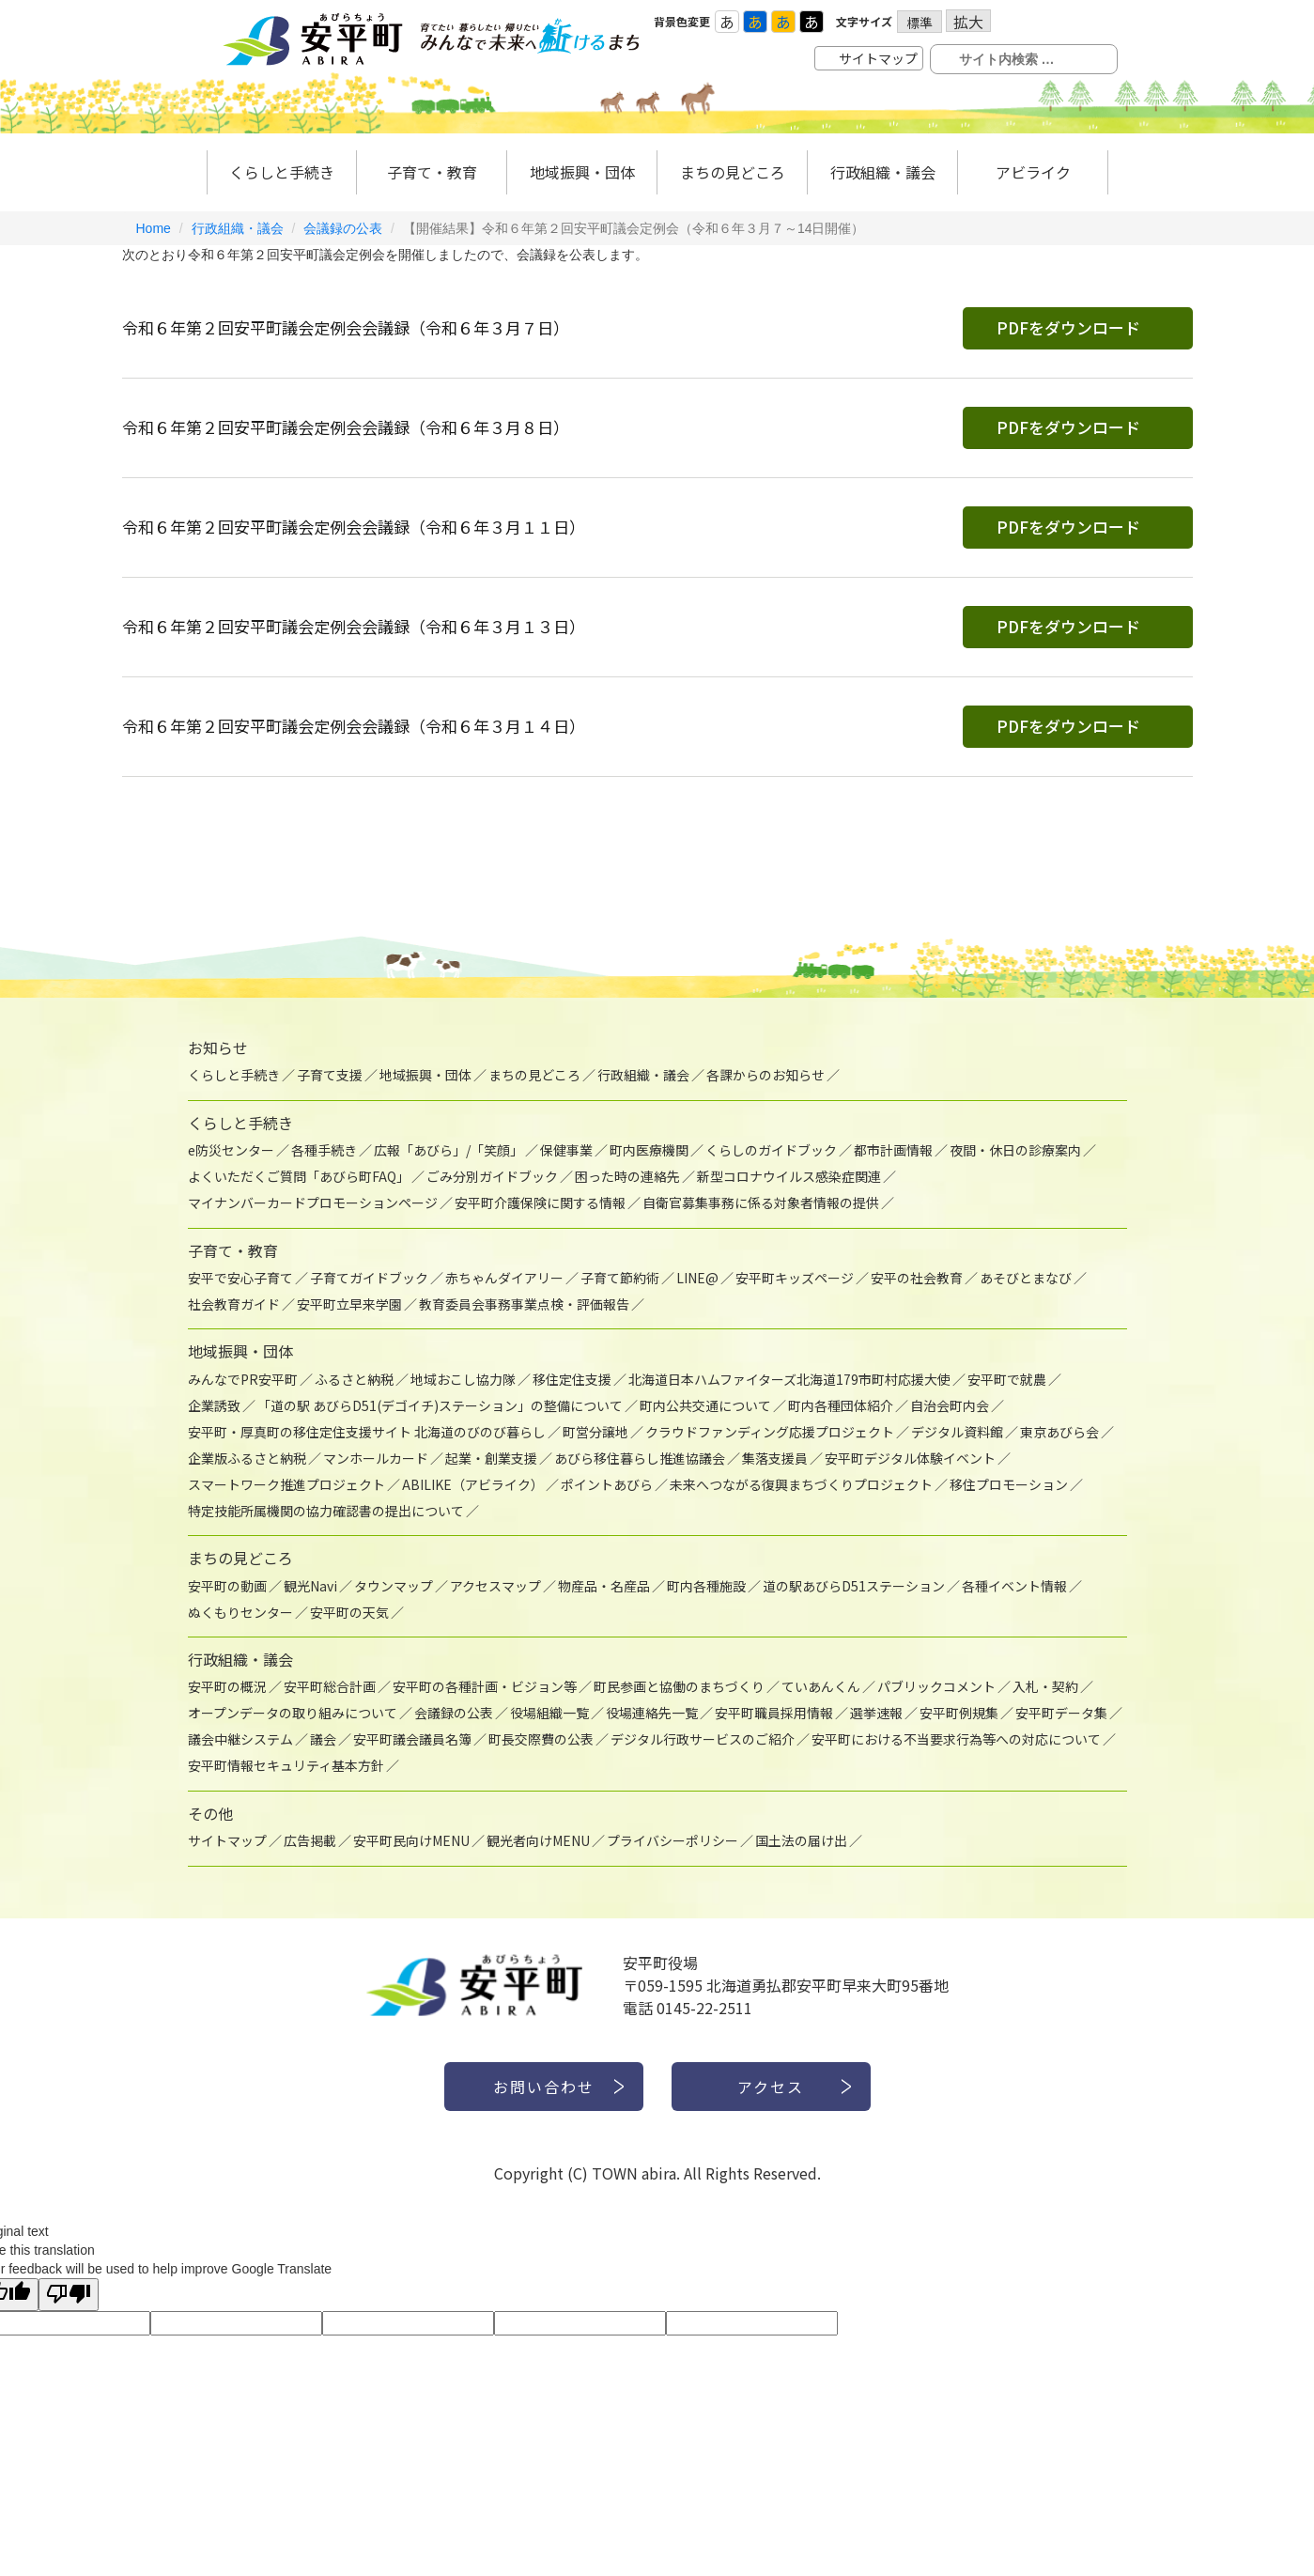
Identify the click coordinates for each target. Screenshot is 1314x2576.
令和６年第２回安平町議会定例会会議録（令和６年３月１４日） (353, 725)
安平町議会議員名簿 (412, 1739)
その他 (210, 1813)
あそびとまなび (1026, 1277)
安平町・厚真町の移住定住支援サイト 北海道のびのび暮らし (367, 1431)
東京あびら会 (1059, 1431)
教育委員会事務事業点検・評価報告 (524, 1304)
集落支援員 (775, 1458)
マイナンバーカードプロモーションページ (313, 1202)
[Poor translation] (69, 2294)
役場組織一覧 (549, 1712)
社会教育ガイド (234, 1304)
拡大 (968, 21)
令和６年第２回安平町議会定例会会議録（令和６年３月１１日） (353, 526)
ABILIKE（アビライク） (473, 1484)
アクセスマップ (495, 1585)
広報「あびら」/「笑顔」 (448, 1150)
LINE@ (697, 1277)
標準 (919, 22)
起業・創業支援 (491, 1458)
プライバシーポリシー (672, 1840)
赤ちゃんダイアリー (504, 1277)
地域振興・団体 (582, 172)
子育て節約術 (619, 1277)
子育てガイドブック (369, 1277)
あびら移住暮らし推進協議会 (639, 1458)
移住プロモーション (1009, 1484)
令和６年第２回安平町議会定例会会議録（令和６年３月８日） (345, 427)
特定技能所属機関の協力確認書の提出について (326, 1510)
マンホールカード (375, 1458)
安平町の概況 (227, 1686)
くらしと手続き (281, 172)
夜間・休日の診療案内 (1015, 1150)
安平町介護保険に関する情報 (540, 1202)
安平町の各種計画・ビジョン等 (485, 1686)
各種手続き (324, 1150)
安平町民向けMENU (411, 1840)
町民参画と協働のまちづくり (679, 1686)
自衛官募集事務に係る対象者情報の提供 (760, 1202)
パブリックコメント (936, 1686)
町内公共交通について (705, 1405)
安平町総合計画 (330, 1686)
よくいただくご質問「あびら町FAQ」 (299, 1176)
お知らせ (218, 1047)
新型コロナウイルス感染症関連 (789, 1176)
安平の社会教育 (917, 1277)
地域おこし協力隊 (463, 1379)
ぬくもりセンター (240, 1612)
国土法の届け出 (801, 1840)
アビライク (1033, 172)
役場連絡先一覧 (652, 1712)
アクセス (770, 2086)
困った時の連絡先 (627, 1176)
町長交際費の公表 (541, 1739)
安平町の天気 (349, 1612)
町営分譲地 (595, 1431)
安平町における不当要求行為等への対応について (956, 1739)
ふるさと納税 (354, 1379)
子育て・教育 (432, 172)
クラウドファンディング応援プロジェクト (769, 1431)
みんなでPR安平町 (243, 1379)
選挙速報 (876, 1712)
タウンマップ (393, 1585)
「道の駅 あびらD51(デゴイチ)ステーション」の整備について (440, 1405)
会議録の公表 (342, 228)
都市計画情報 (893, 1150)
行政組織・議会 (882, 172)
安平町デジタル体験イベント (910, 1458)
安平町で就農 (1006, 1379)
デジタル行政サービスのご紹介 (703, 1739)
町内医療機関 (649, 1150)
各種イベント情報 (1014, 1585)
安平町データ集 (1061, 1712)
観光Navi (310, 1585)
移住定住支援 (572, 1379)
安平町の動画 (227, 1585)
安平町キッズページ (794, 1277)
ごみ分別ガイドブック (492, 1176)
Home (153, 228)
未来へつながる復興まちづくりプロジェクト (801, 1484)
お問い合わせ (544, 2086)
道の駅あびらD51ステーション (854, 1585)
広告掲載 (310, 1840)
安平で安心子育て (240, 1277)
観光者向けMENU (538, 1840)
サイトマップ (878, 58)
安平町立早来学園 (349, 1304)
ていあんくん (820, 1686)
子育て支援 (330, 1074)
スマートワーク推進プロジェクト (286, 1484)
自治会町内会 (949, 1405)
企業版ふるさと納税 (247, 1458)
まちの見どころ (732, 172)
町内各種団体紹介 (840, 1405)
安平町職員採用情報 (774, 1712)
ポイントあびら (607, 1484)
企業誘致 (214, 1405)
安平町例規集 (959, 1712)
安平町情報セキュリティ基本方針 (286, 1765)
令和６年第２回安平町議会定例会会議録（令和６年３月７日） (345, 327)
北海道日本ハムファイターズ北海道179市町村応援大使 (789, 1379)
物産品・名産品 (604, 1585)
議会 (323, 1739)
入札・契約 (1045, 1686)
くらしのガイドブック (771, 1150)
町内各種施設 (706, 1585)
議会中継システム (240, 1739)
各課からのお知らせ (765, 1074)
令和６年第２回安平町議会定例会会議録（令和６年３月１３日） (353, 626)
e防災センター (231, 1150)
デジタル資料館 (957, 1431)
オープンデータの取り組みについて (292, 1712)
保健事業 (566, 1150)
